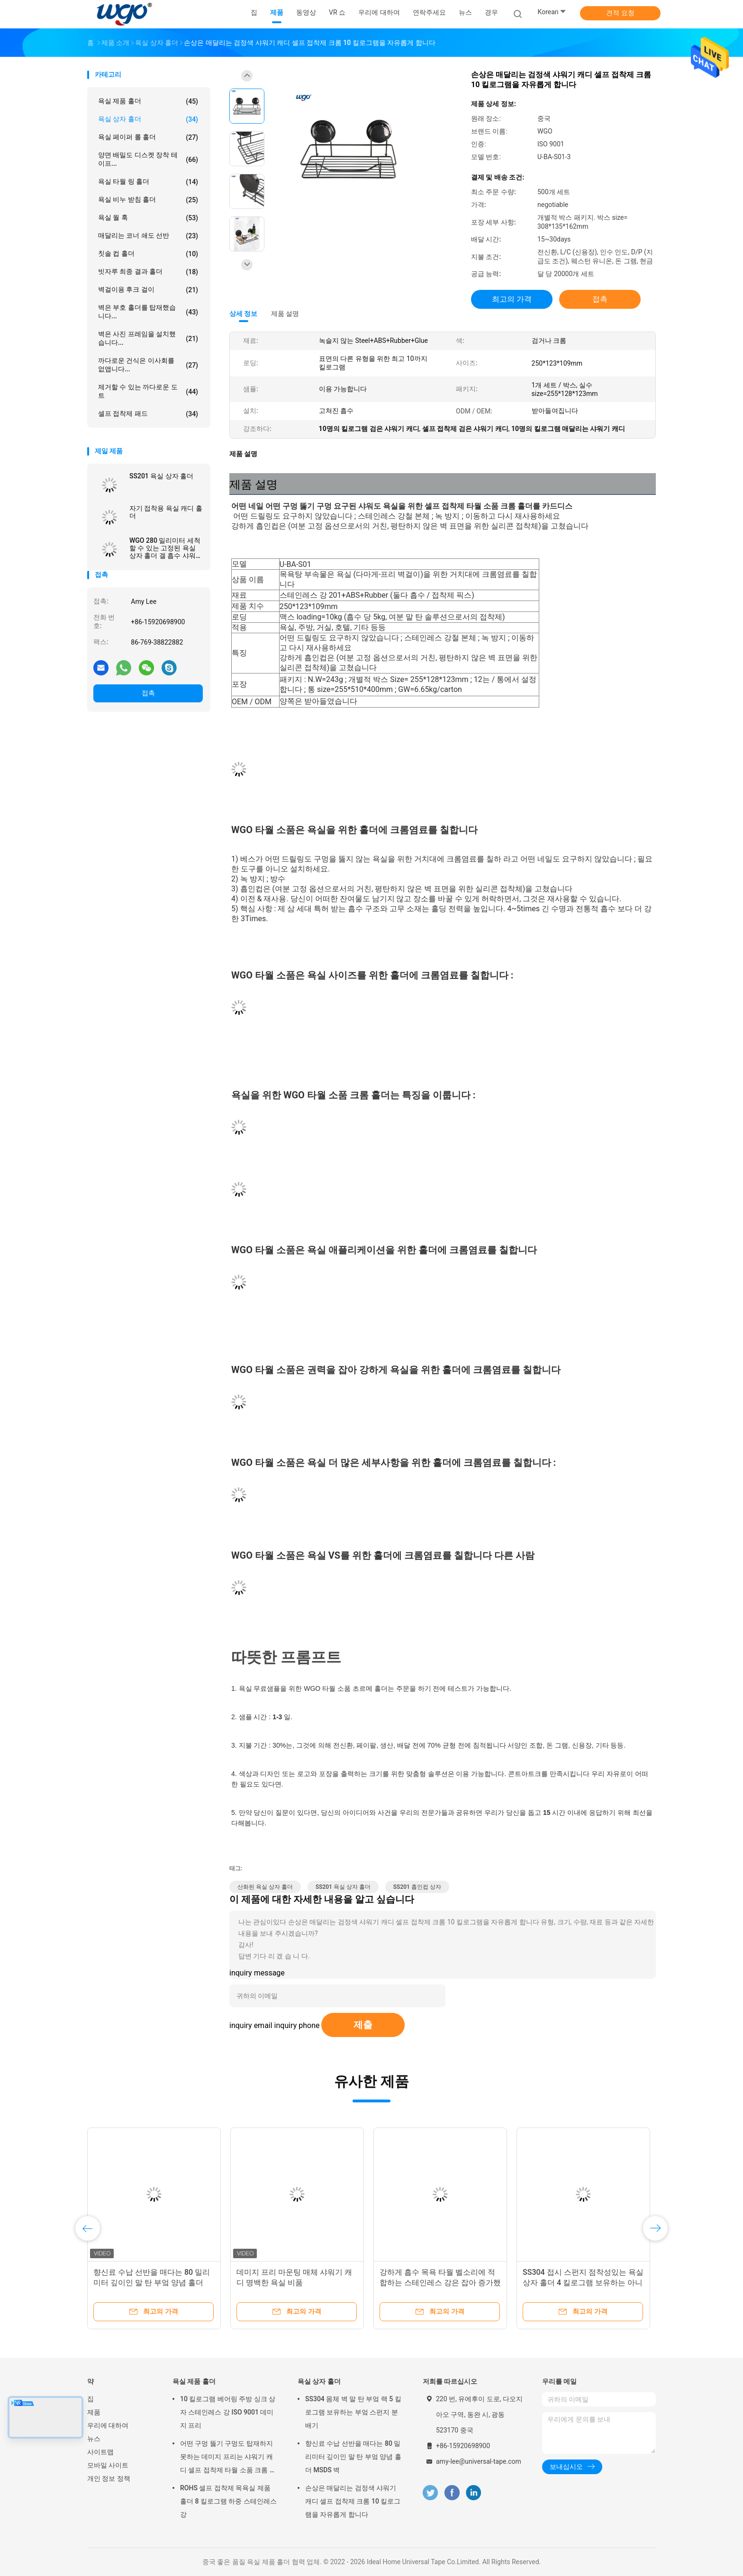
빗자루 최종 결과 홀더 (148, 272)
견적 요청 (620, 13)
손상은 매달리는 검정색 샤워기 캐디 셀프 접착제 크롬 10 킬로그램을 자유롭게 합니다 (352, 2501)
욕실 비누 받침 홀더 (148, 200)
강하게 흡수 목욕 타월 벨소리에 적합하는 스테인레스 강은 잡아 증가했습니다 (440, 2283)
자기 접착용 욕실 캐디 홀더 (165, 512)
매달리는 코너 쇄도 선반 (148, 236)
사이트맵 (100, 2452)
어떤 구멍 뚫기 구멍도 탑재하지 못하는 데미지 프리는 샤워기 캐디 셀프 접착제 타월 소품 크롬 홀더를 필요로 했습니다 (228, 2458)
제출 (362, 2024)
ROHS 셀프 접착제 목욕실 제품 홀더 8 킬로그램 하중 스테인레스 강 (228, 2501)
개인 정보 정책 (108, 2478)
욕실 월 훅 (148, 218)
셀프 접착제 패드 (148, 414)
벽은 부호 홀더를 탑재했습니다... (148, 312)
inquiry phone (297, 2025)
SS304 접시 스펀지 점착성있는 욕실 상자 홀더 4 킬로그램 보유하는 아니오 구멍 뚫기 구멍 (583, 2283)
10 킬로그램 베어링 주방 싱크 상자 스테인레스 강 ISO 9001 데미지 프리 (227, 2412)
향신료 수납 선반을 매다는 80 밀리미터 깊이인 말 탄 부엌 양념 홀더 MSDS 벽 (151, 2283)
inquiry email (250, 2025)
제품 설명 (285, 313)
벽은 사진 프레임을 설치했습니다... (148, 338)
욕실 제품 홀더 (148, 101)
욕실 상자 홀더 (148, 119)
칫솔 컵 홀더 (148, 254)
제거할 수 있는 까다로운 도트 (148, 391)
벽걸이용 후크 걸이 (148, 290)
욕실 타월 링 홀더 (148, 182)
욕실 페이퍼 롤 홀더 (148, 137)
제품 (93, 2412)
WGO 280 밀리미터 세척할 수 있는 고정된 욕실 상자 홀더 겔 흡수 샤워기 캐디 (165, 548)
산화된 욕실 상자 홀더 (265, 1887)
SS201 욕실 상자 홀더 (161, 476)
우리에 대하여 (107, 2425)
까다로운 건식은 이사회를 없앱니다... (148, 365)
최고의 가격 (512, 299)
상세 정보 (243, 313)
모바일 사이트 (107, 2465)
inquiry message (257, 1972)
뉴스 (93, 2438)
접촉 (148, 693)
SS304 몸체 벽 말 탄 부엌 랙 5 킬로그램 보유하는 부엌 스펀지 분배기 (353, 2412)
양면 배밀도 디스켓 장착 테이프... (148, 159)
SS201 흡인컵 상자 (417, 1887)
